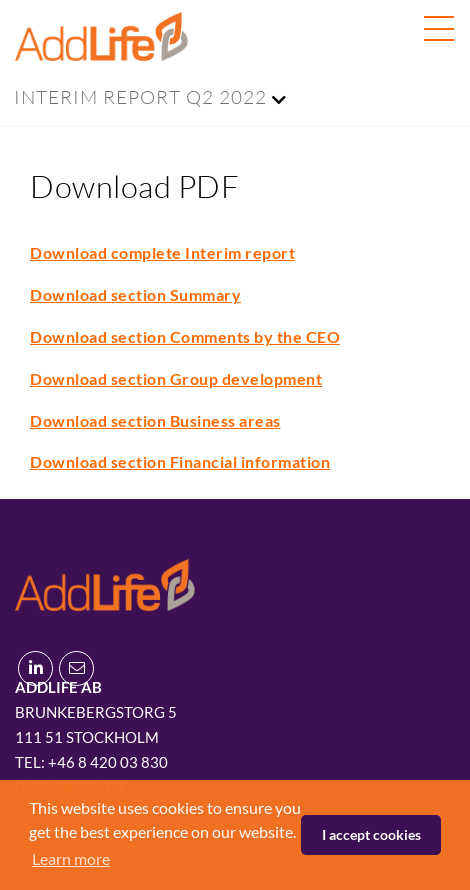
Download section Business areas (155, 420)
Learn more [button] (71, 858)
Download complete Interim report (162, 252)
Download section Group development (176, 378)
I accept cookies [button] (371, 834)
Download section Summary (135, 294)
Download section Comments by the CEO (185, 336)
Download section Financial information (180, 461)
